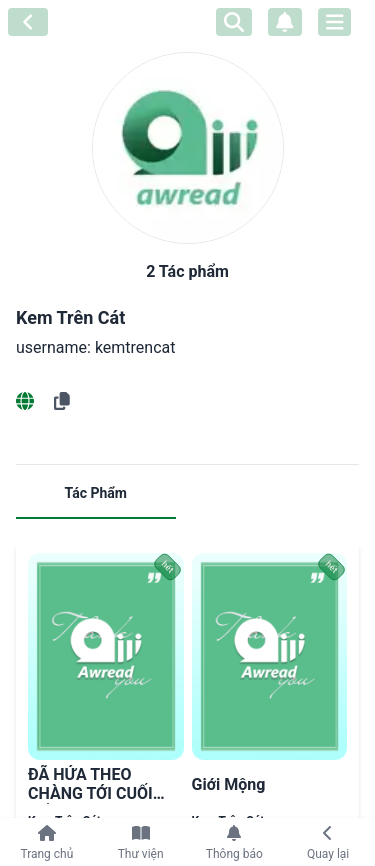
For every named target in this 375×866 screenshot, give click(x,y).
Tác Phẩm (96, 493)
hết (168, 567)
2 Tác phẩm (187, 271)
